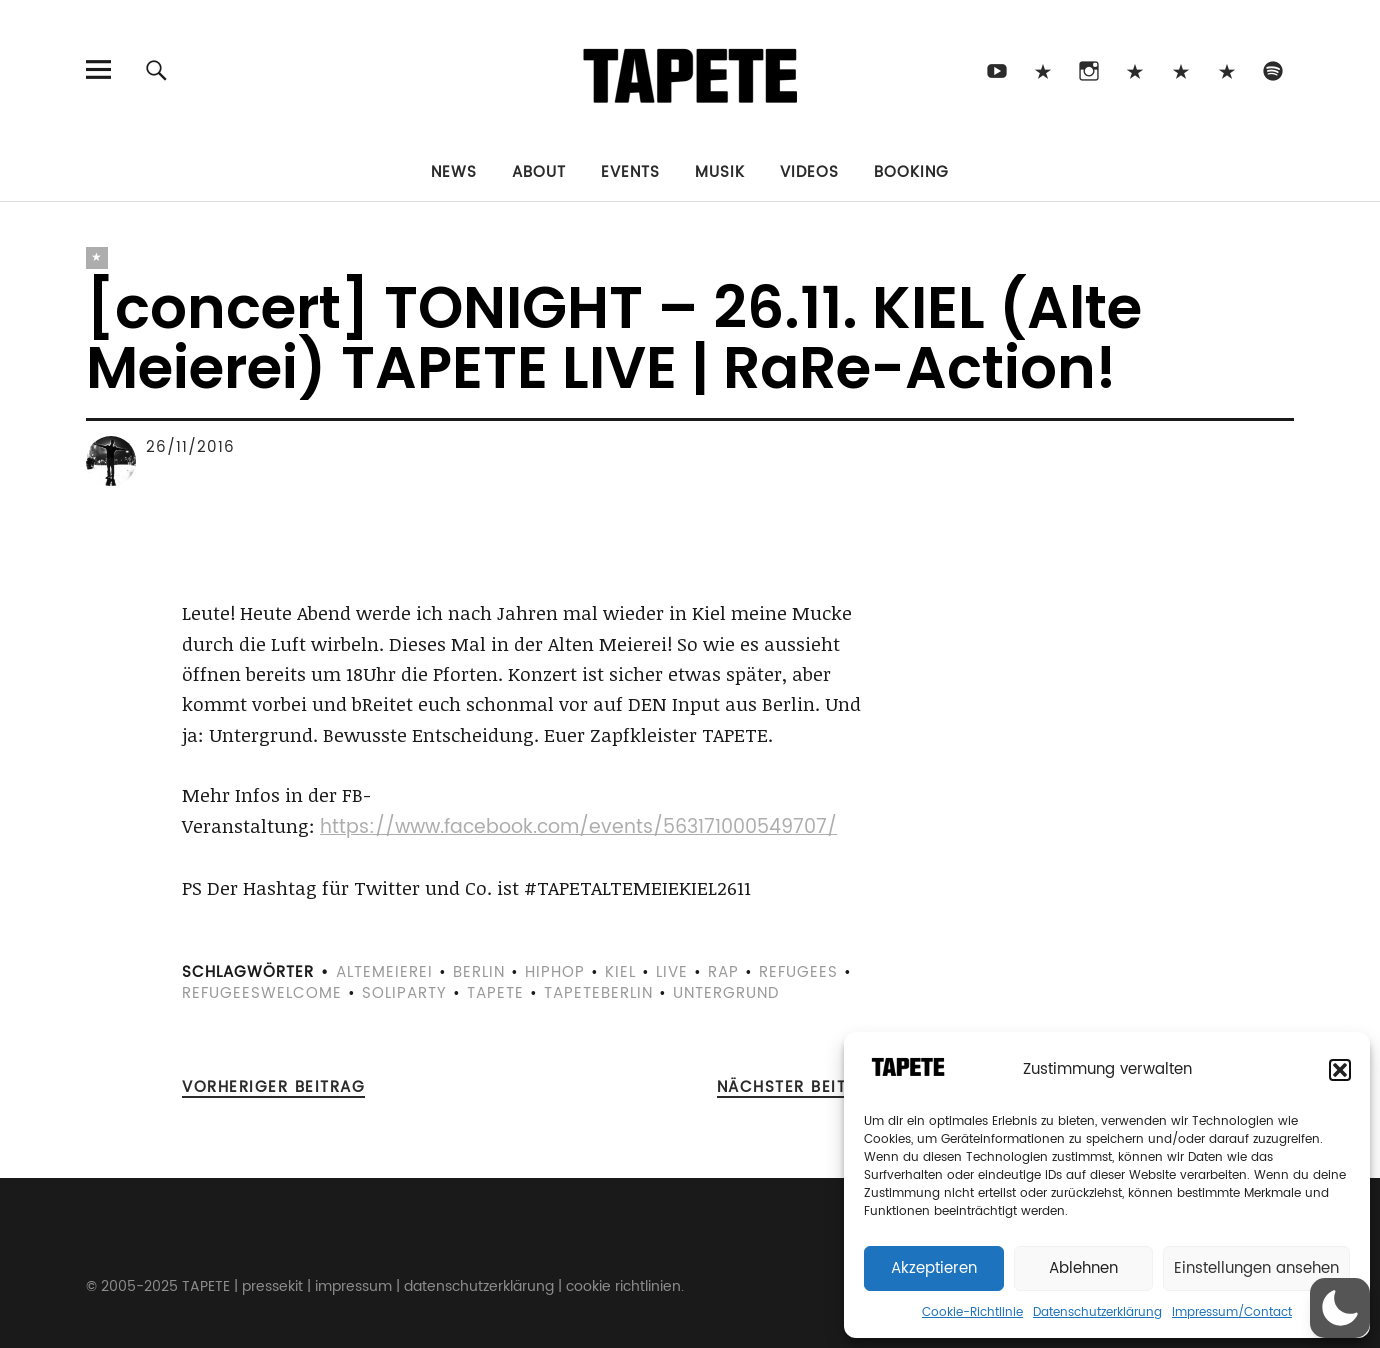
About (539, 172)
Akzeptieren (934, 1268)
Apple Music (1227, 69)
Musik (720, 172)
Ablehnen (1083, 1268)
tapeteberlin (598, 993)
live (672, 972)
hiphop (555, 972)
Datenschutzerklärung (1097, 1312)
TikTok (1043, 69)
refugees (798, 972)
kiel (620, 972)
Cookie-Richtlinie (972, 1312)
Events (630, 172)
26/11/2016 (190, 447)
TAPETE (206, 1286)
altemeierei (384, 972)
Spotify (1273, 69)
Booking (911, 172)
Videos (809, 172)
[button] (1340, 1070)
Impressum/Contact (1232, 1312)
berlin (479, 972)
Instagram (1089, 69)
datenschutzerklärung (479, 1286)
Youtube (997, 69)
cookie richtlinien (623, 1286)
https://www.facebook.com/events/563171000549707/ (578, 827)
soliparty (404, 993)
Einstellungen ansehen (1256, 1268)
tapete (495, 993)
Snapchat (1181, 69)
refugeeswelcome (262, 993)
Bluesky (1135, 69)
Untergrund (726, 993)
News (454, 172)
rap (723, 972)
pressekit (272, 1286)
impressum (353, 1286)
